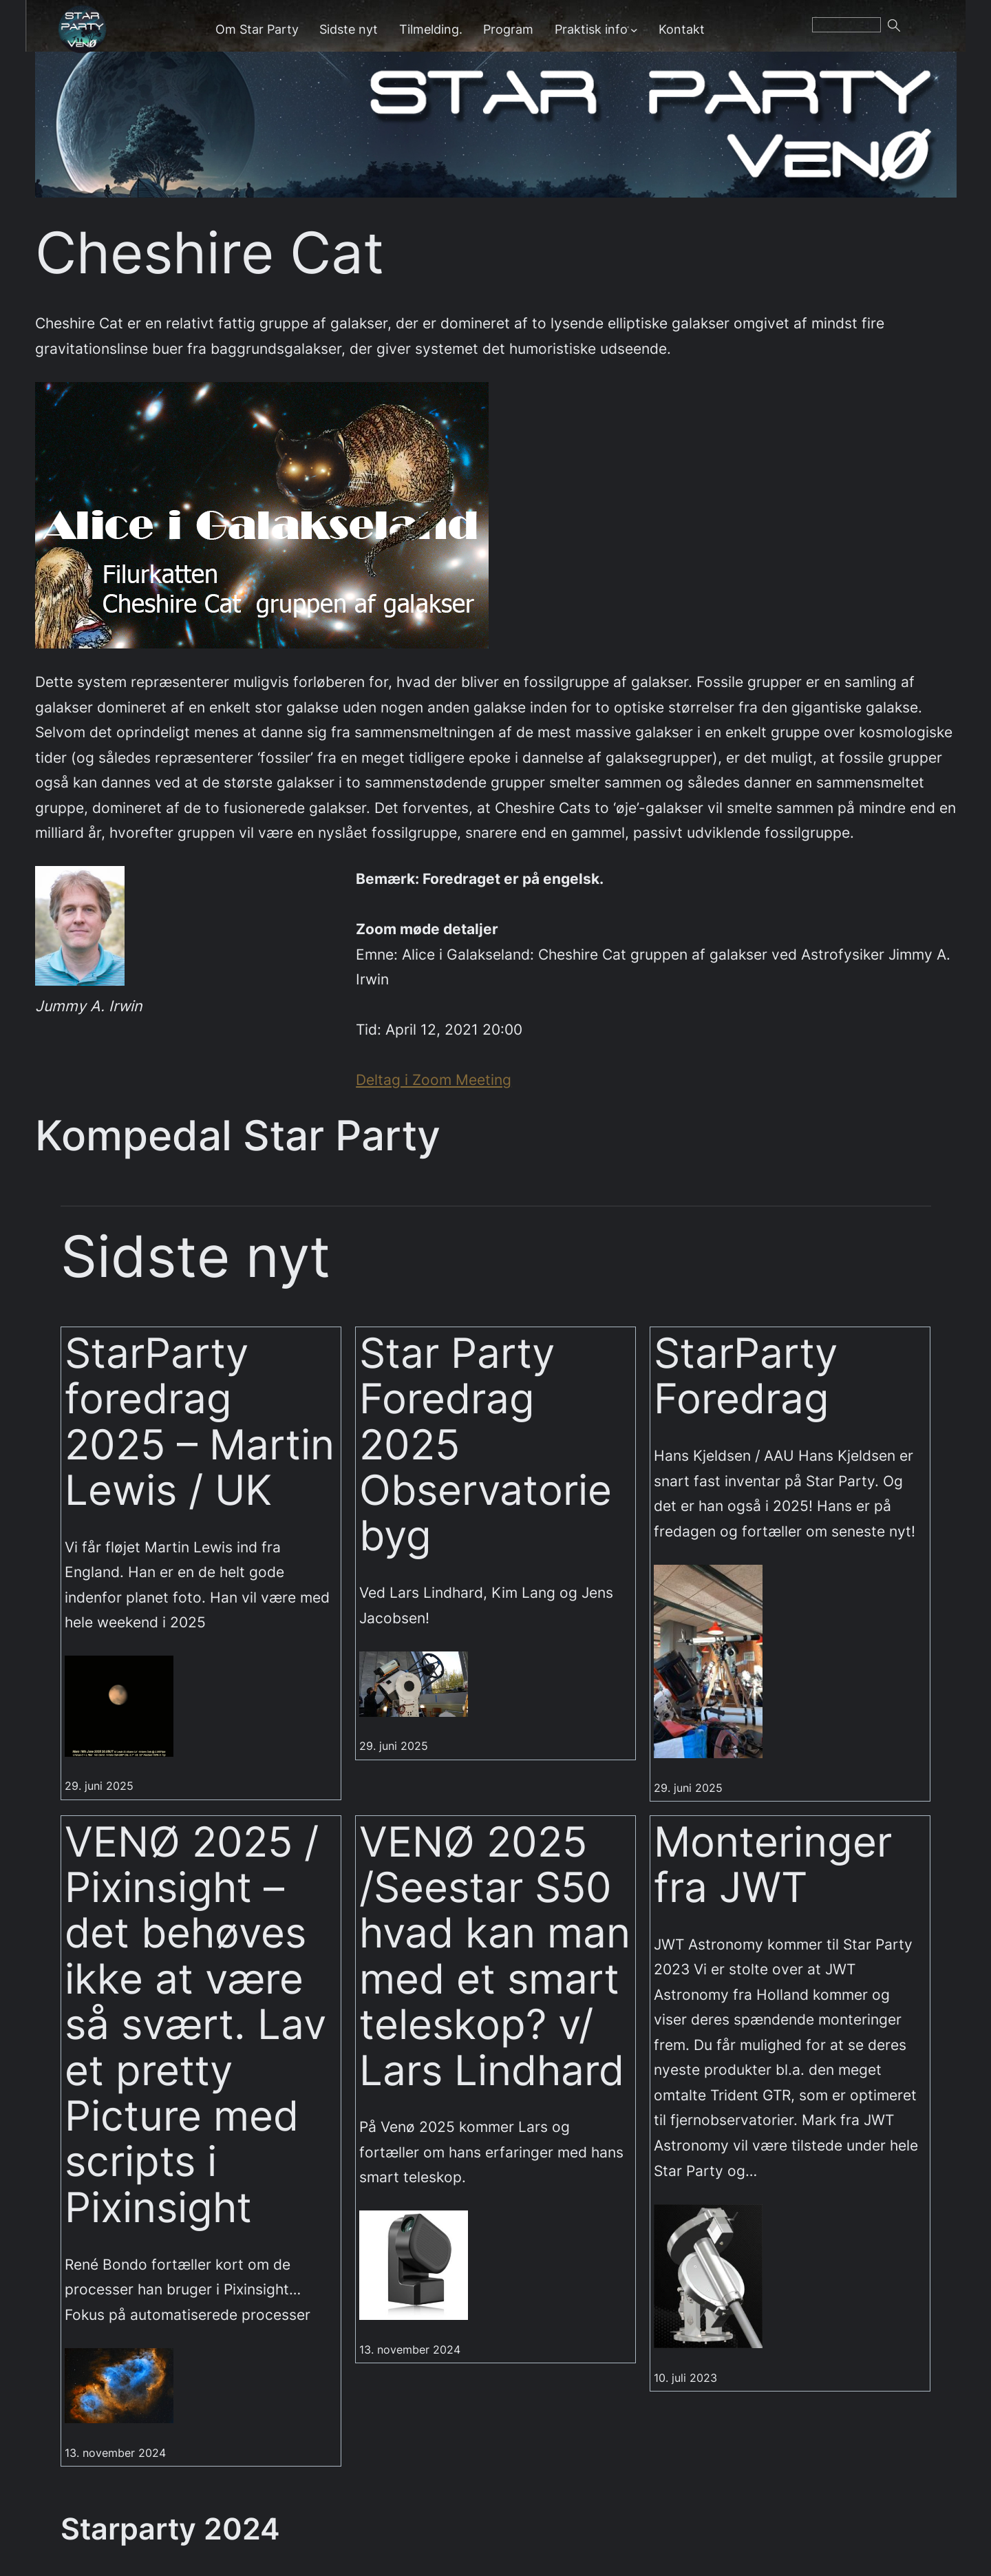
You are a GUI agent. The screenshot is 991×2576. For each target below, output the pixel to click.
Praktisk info (591, 29)
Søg (911, 29)
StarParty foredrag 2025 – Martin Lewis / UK (199, 1422)
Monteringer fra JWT (773, 1865)
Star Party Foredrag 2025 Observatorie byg (485, 1445)
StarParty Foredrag (746, 1376)
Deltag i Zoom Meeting (433, 1079)
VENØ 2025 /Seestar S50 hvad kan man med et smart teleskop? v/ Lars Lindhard (494, 1956)
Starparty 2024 (170, 2528)
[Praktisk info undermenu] (634, 29)
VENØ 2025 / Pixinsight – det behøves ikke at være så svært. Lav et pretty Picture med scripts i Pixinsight (195, 2025)
